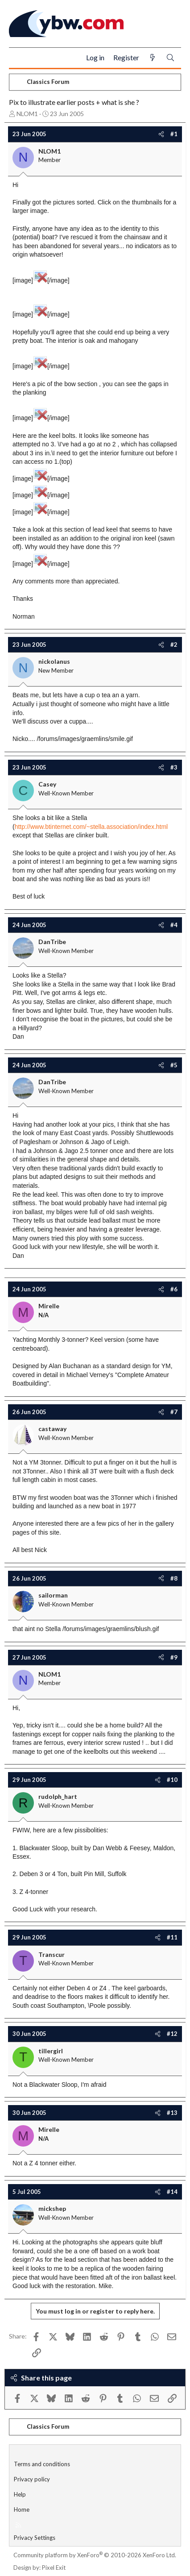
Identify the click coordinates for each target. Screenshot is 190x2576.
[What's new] (152, 58)
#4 (174, 924)
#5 (174, 1065)
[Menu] (19, 58)
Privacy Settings (34, 2537)
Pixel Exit (54, 2567)
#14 (172, 2191)
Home (21, 2509)
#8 (174, 1578)
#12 (172, 2033)
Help (20, 2494)
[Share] (161, 134)
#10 (172, 1779)
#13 (172, 2112)
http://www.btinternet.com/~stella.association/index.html (91, 826)
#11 (172, 1937)
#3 (174, 767)
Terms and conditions (42, 2464)
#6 (174, 1289)
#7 (174, 1411)
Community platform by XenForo (94, 2555)
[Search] (170, 58)
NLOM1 (27, 113)
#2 (174, 644)
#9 (174, 1657)
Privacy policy (32, 2479)
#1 (174, 133)
